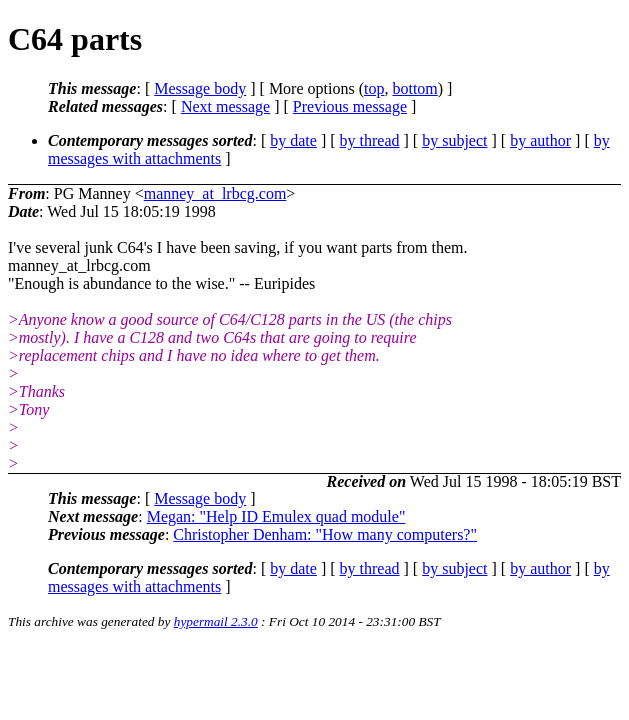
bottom (414, 88)
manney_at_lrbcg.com (215, 193)
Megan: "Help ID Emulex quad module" (276, 516)
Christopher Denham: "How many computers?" (325, 534)
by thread (370, 140)
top (374, 88)
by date (293, 140)
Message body (200, 88)
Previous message (350, 106)
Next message (225, 106)
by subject (454, 140)
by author (540, 140)
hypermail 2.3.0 (216, 621)
